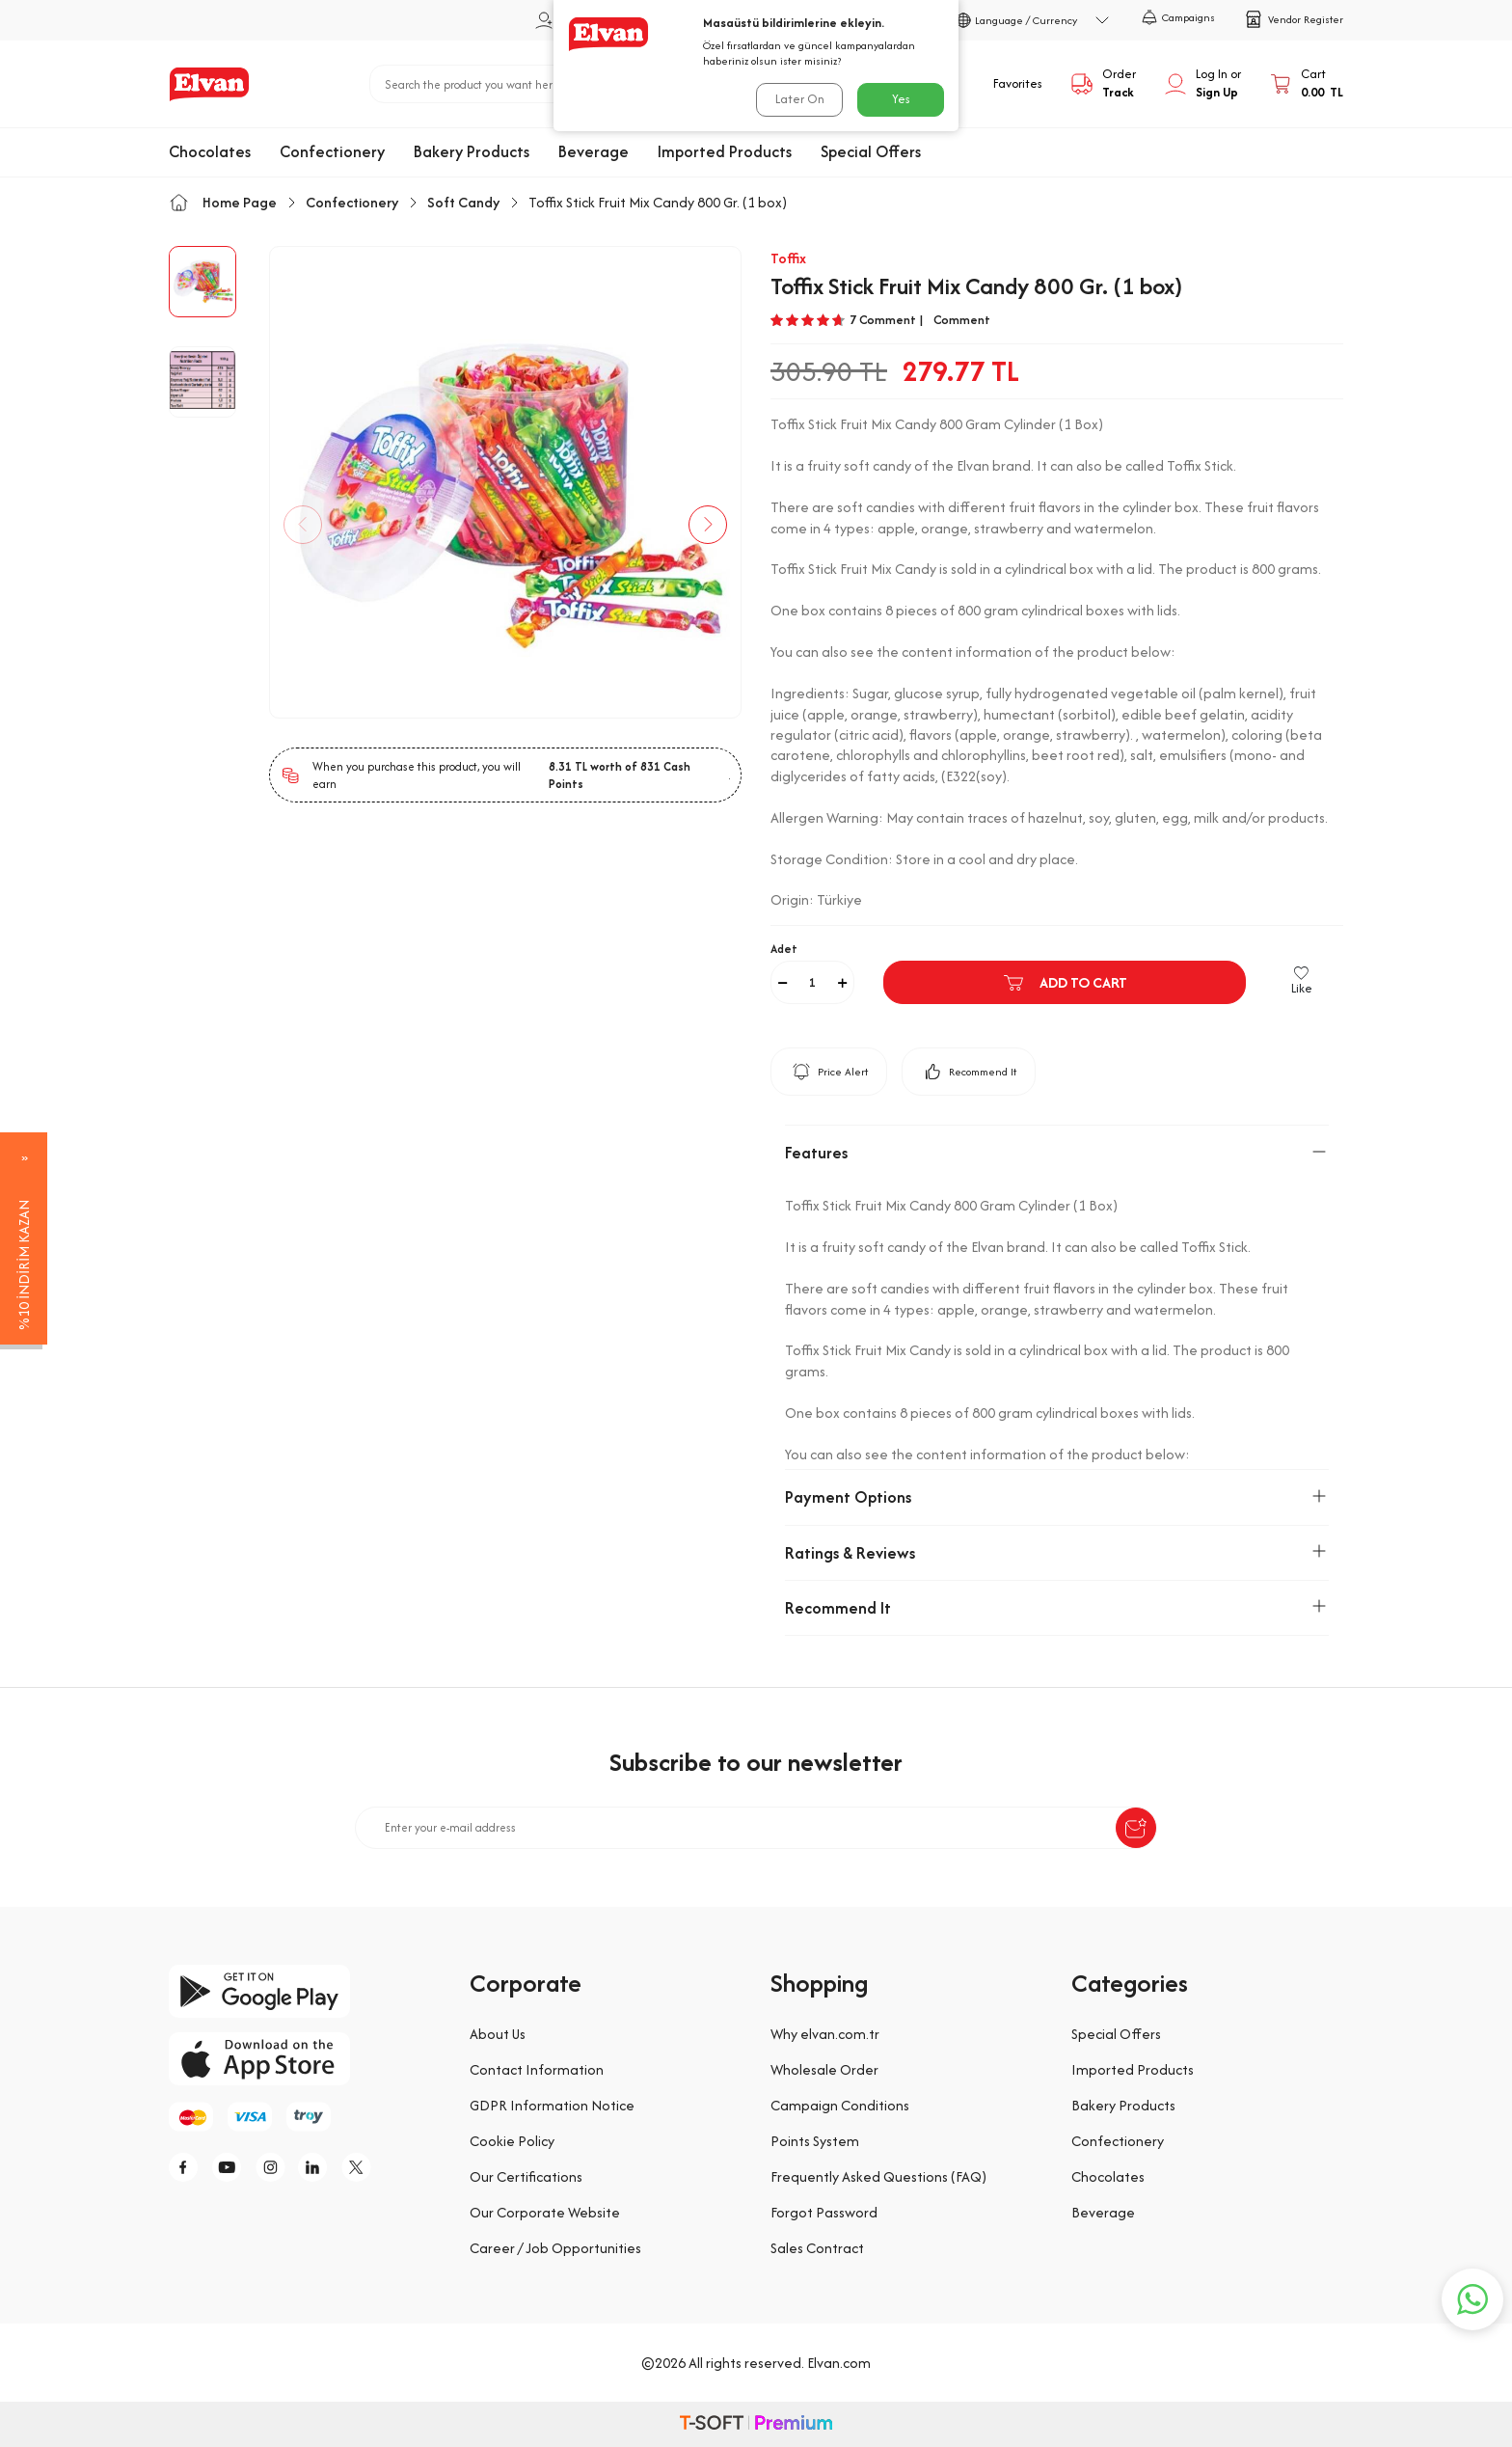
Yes (901, 99)
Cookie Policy (512, 2141)
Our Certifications (526, 2176)
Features (1057, 1152)
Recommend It (968, 1071)
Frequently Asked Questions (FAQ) (878, 2176)
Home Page (223, 202)
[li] (318, 2167)
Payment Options (1057, 1497)
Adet (783, 948)
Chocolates (210, 151)
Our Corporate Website (545, 2212)
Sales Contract (817, 2248)
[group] (505, 482)
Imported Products (725, 151)
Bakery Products (471, 151)
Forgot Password (824, 2212)
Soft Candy (463, 202)
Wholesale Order (824, 2069)
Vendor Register (1293, 19)
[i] (275, 2167)
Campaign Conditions (839, 2105)
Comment (961, 320)
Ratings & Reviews (1057, 1552)
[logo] (209, 84)
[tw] (361, 2167)
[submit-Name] (1136, 1828)
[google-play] (304, 1991)
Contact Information (537, 2069)
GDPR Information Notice (552, 2105)
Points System (814, 2141)
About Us (498, 2034)
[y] (231, 2167)
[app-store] (304, 2058)
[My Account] (1203, 84)
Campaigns (1178, 17)
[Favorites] (1002, 84)
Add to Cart (1064, 982)
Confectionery (332, 151)
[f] (188, 2167)
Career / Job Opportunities (555, 2248)
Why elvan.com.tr (824, 2034)
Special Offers (871, 151)
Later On (799, 99)
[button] (303, 524)
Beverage (593, 151)
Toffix (788, 258)
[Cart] (1306, 84)
